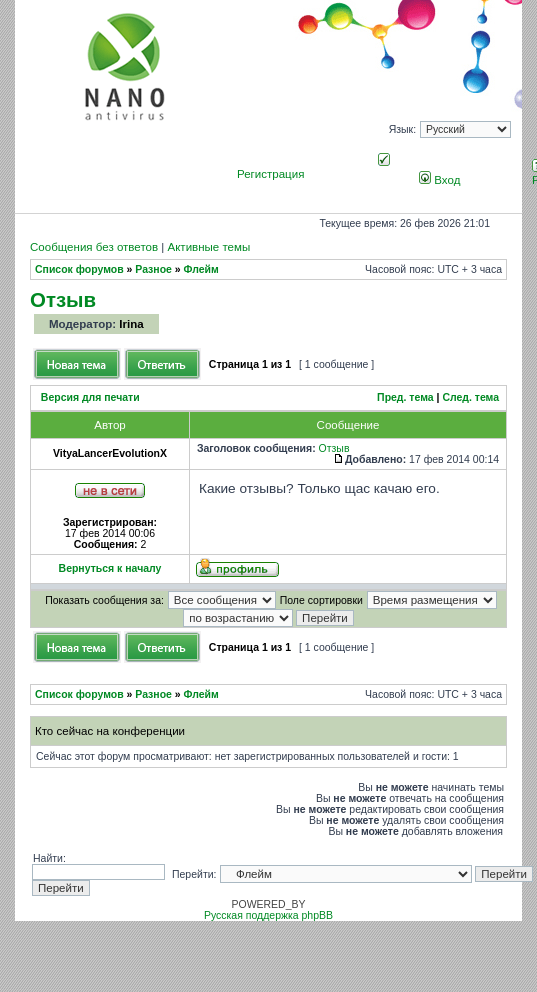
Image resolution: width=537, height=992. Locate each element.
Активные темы (208, 247)
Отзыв (63, 299)
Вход (439, 180)
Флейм (201, 269)
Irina (131, 324)
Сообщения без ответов (94, 247)
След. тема (470, 397)
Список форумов (79, 269)
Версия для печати (90, 397)
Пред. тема (405, 397)
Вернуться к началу (110, 568)
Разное (153, 269)
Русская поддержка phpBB (268, 915)
